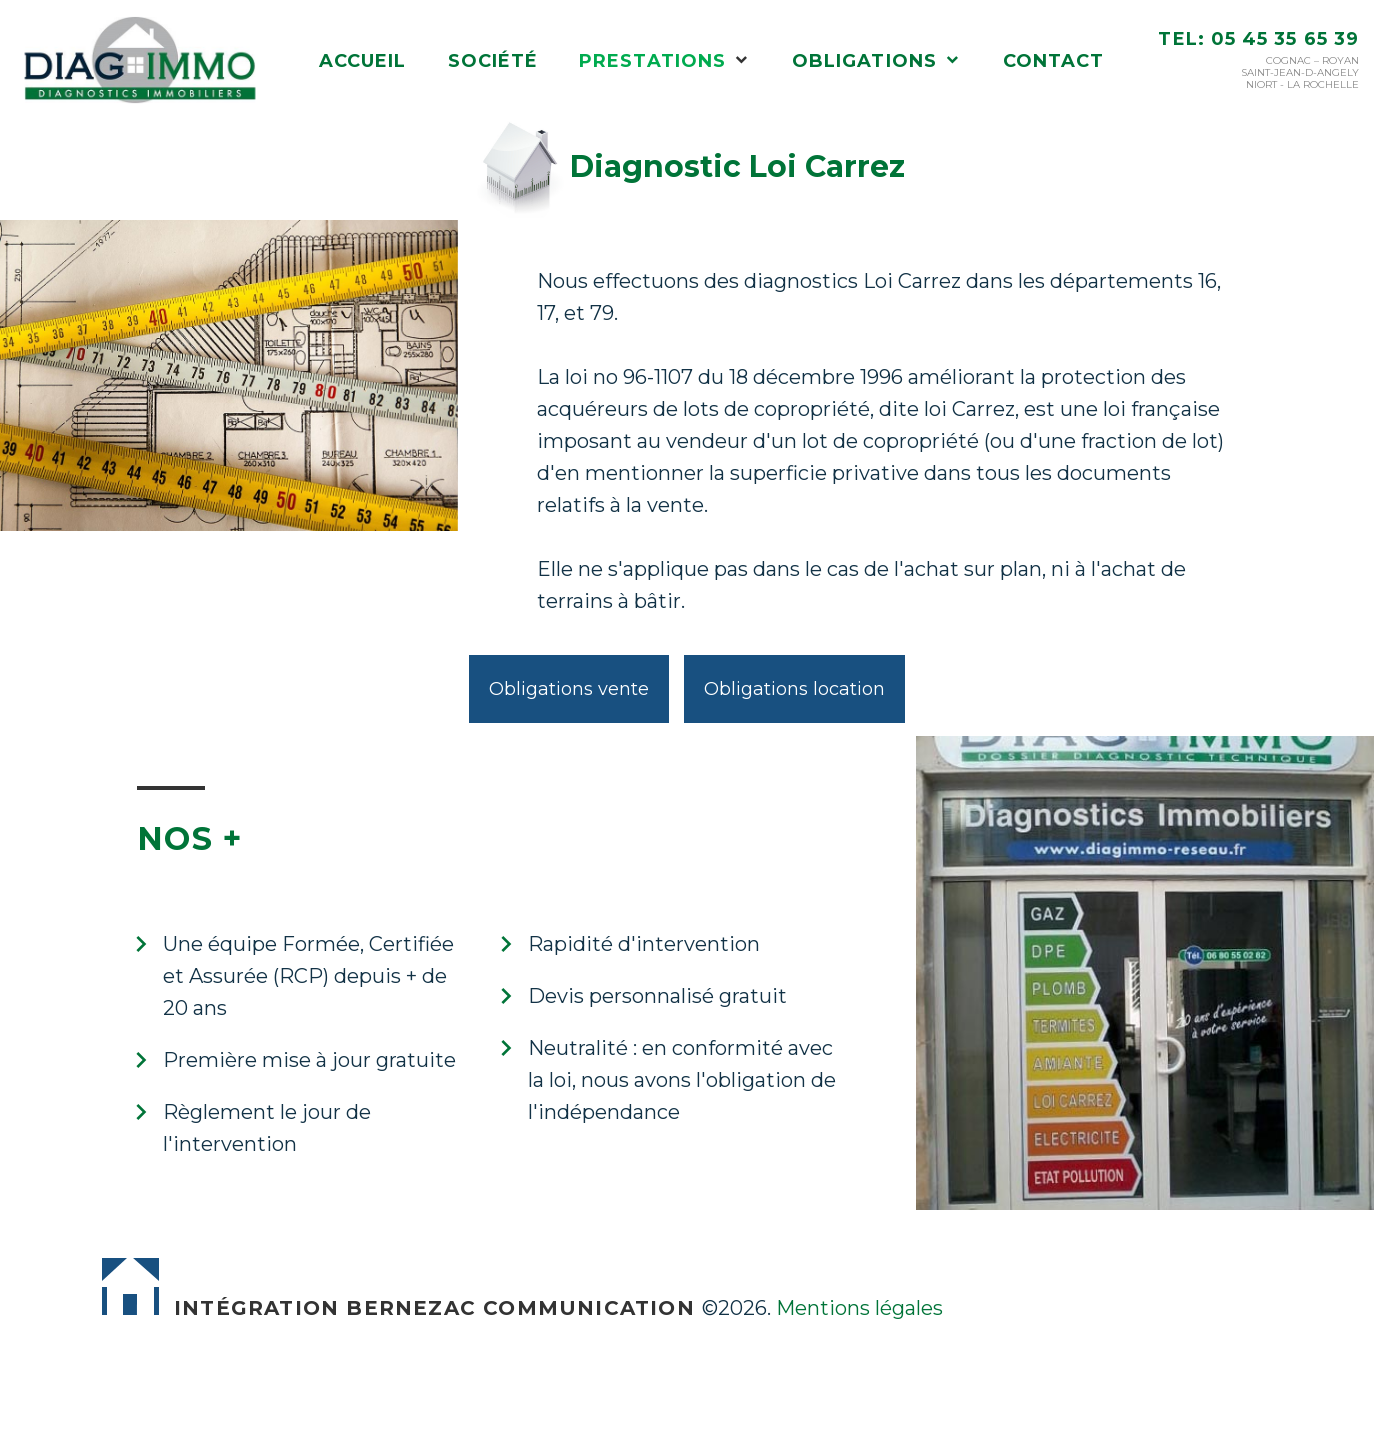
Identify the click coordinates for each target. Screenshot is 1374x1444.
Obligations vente (569, 689)
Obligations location (794, 689)
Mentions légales (859, 1308)
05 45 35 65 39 (1285, 39)
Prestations (652, 62)
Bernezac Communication (520, 1308)
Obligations (864, 62)
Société (493, 62)
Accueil (363, 62)
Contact (1054, 62)
